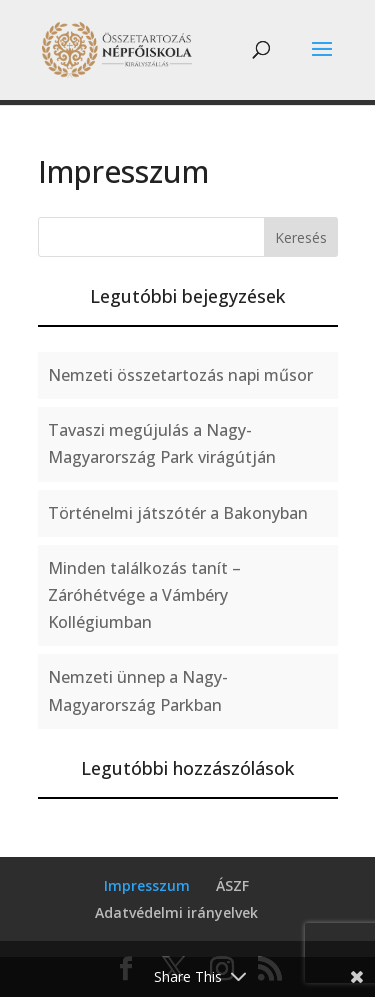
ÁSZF (232, 885)
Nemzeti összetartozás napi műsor (180, 375)
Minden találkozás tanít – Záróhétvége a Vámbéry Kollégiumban (144, 595)
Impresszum (147, 885)
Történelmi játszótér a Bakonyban (178, 513)
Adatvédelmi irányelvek (176, 912)
